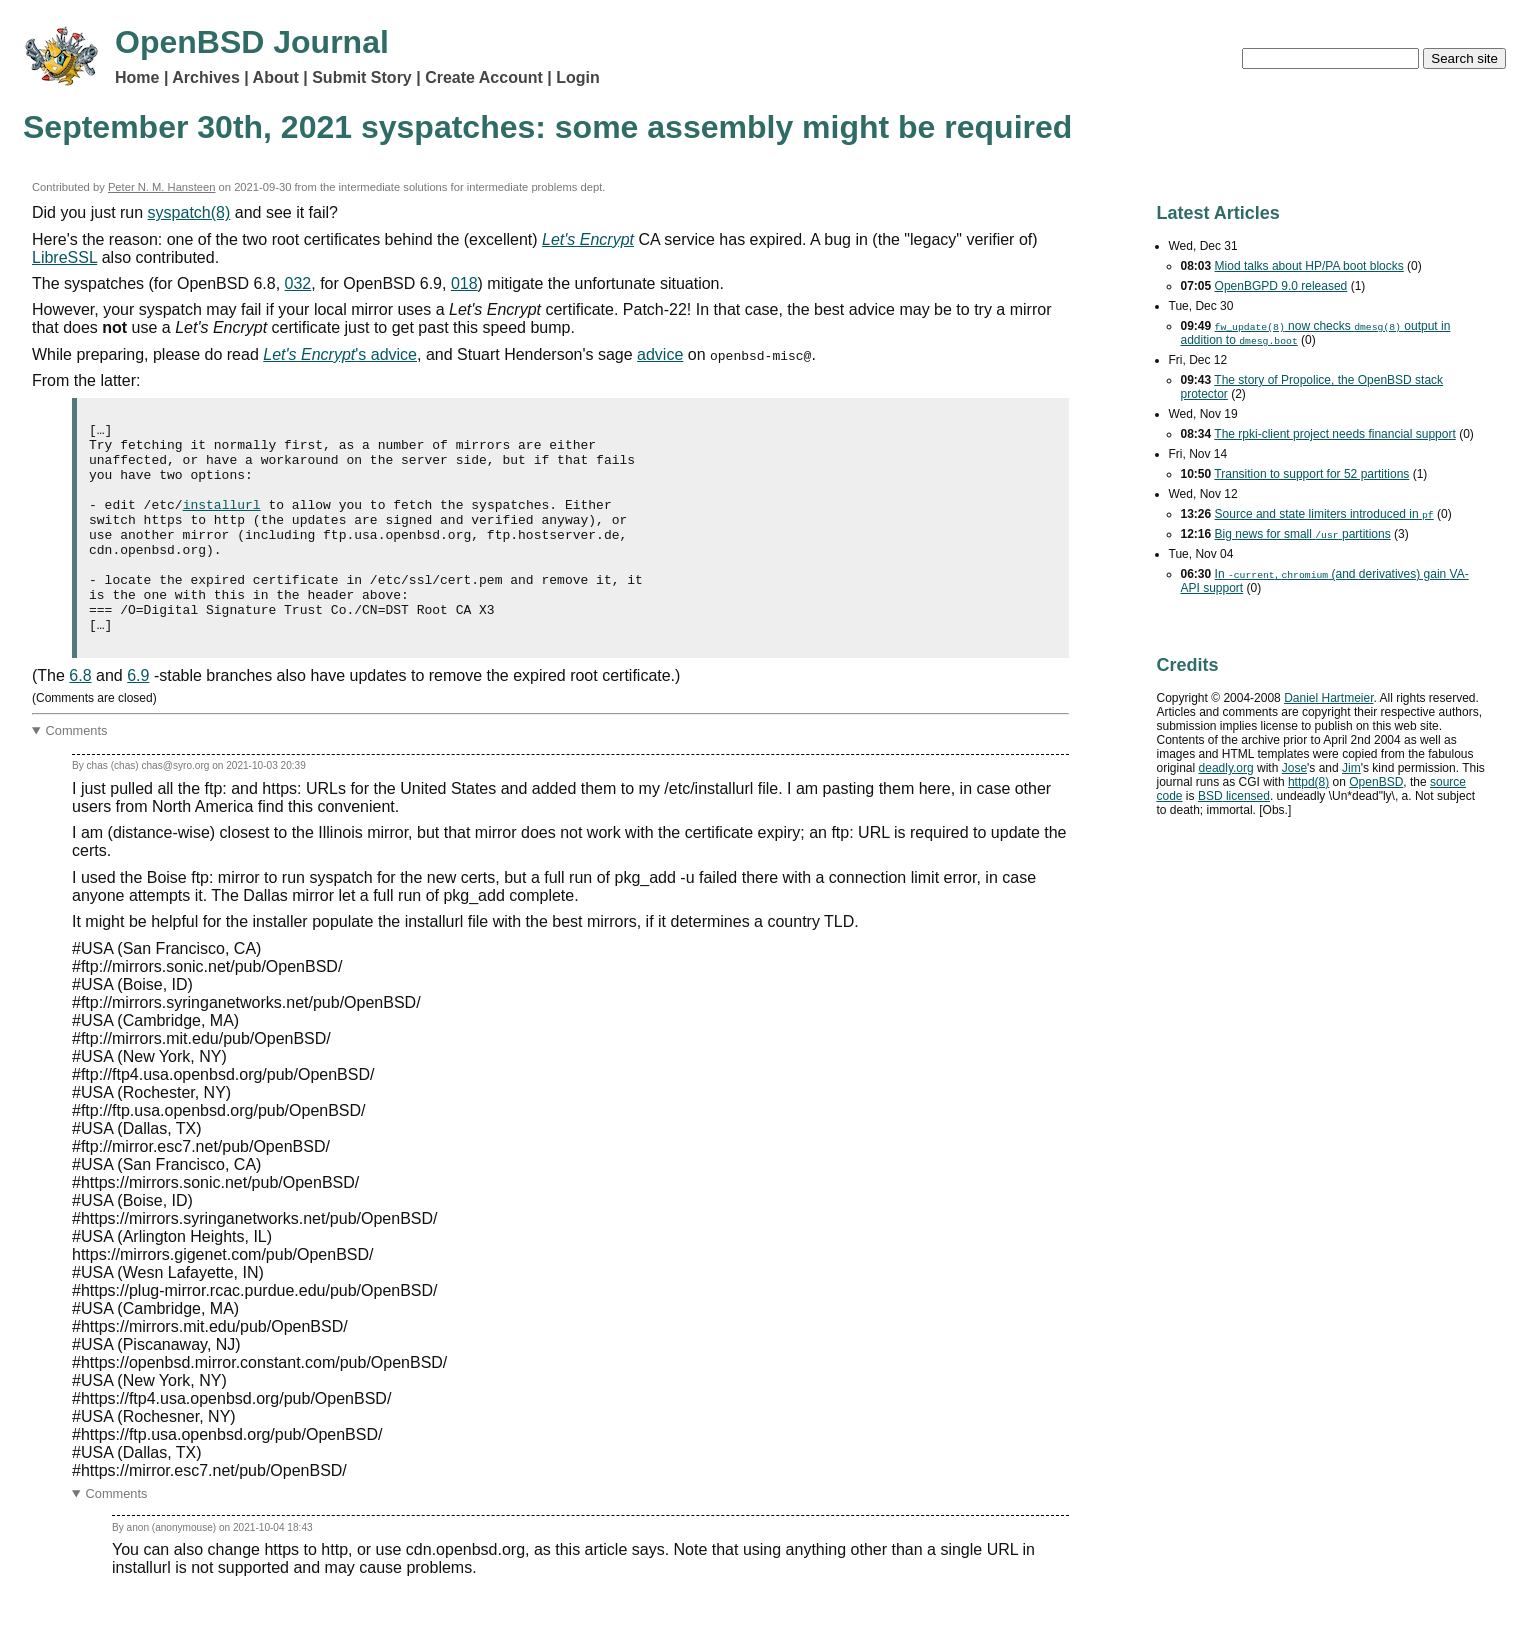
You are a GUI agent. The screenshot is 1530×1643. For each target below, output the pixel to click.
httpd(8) (1308, 782)
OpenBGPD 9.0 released (1281, 286)
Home (137, 77)
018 (464, 283)
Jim (1351, 768)
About (276, 77)
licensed (1234, 796)
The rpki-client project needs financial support (1334, 434)
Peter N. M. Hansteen (162, 187)
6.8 (80, 717)
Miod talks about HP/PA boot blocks (1309, 266)
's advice (340, 354)
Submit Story (362, 77)
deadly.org (1226, 768)
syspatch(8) (189, 212)
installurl (222, 522)
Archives (206, 77)
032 (298, 283)
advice (660, 354)
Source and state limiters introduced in (1324, 514)
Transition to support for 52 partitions (1311, 474)
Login (578, 77)
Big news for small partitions (1303, 534)
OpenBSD (1376, 782)
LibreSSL (64, 257)
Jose (1294, 768)
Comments (77, 772)
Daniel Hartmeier (1328, 698)
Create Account (484, 77)
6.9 (138, 717)
